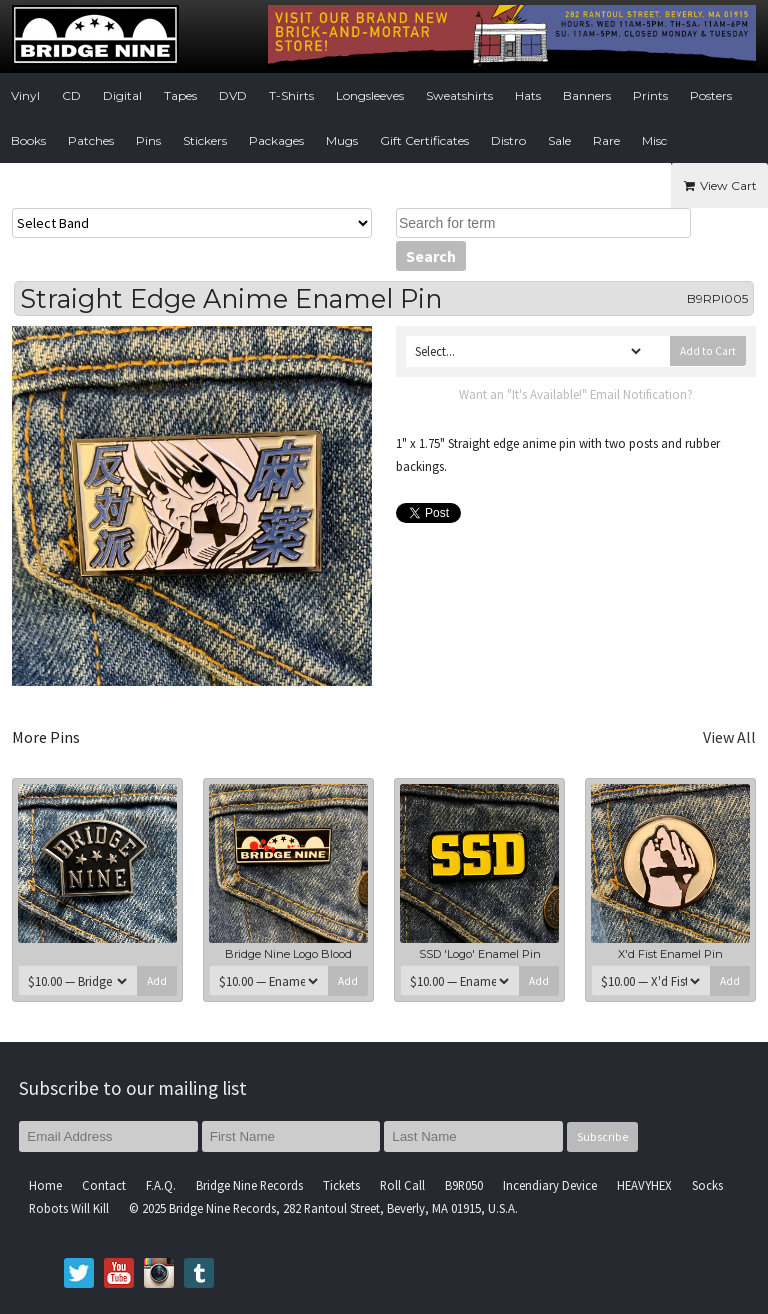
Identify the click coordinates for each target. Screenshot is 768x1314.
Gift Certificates (424, 140)
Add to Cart (708, 351)
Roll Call (402, 1185)
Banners (587, 95)
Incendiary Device (550, 1185)
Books (28, 140)
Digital (122, 95)
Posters (711, 95)
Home (45, 1185)
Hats (528, 95)
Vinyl (25, 95)
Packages (276, 140)
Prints (650, 95)
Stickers (205, 140)
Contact (104, 1185)
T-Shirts (291, 95)
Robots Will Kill (69, 1208)
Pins (148, 140)
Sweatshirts (459, 95)
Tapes (180, 95)
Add (157, 981)
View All (729, 737)
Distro (508, 140)
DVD (233, 95)
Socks (707, 1185)
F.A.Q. (161, 1185)
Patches (91, 140)
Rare (606, 140)
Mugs (342, 140)
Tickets (341, 1185)
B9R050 (464, 1185)
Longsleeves (370, 95)
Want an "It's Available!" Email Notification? (576, 394)
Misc (654, 140)
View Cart (719, 185)
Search (431, 256)
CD (71, 95)
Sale (559, 140)
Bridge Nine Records (249, 1185)
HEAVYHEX (644, 1185)
